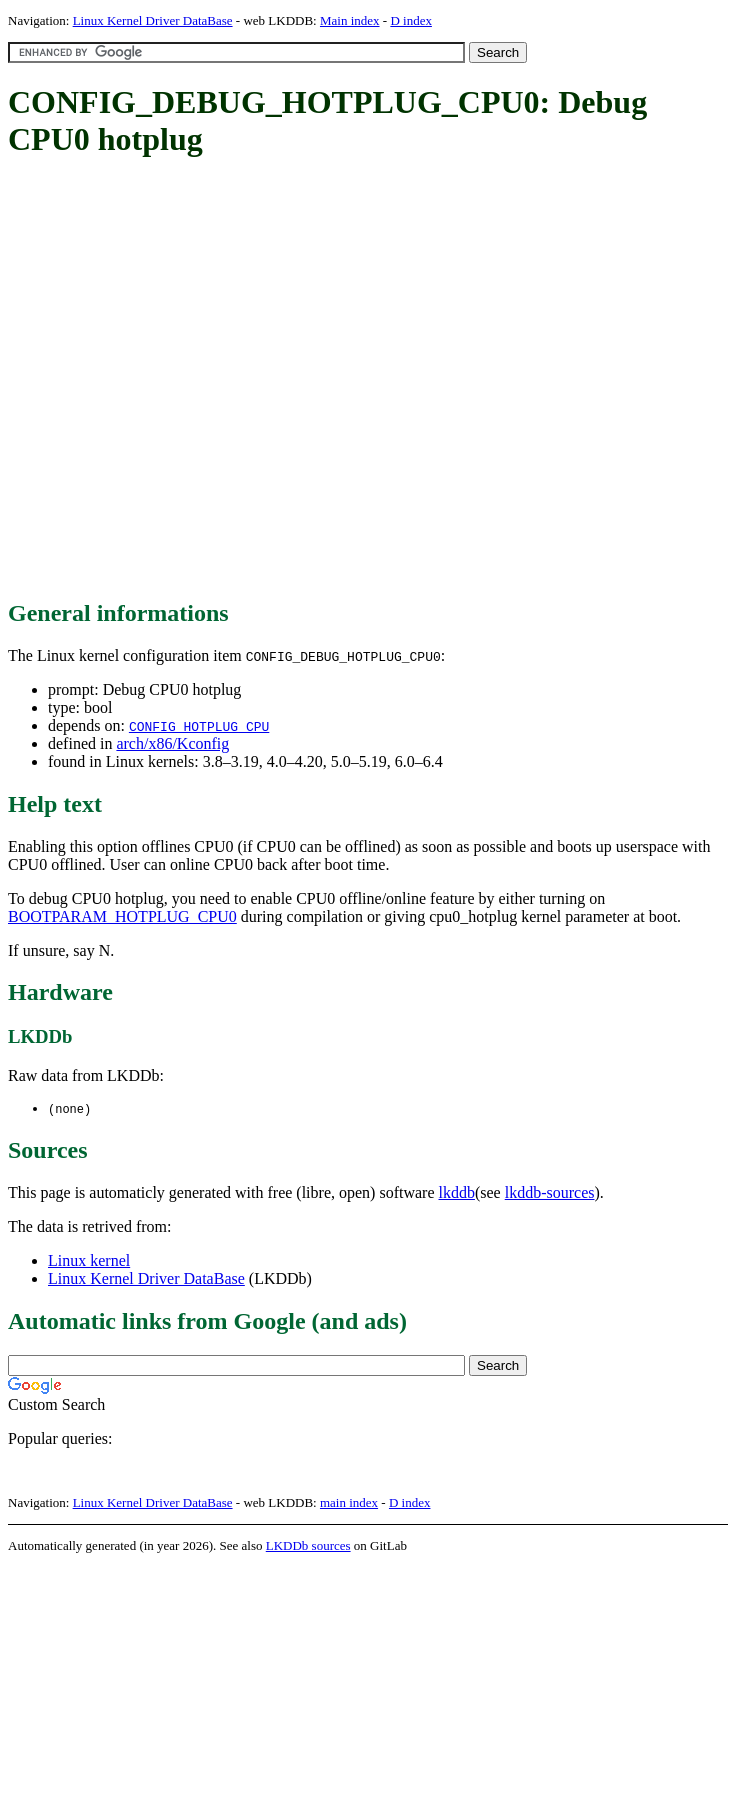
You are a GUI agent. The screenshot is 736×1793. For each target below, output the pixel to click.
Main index (350, 20)
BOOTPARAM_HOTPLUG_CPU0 (122, 916)
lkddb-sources (550, 1193)
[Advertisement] (200, 380)
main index (349, 1503)
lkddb (457, 1193)
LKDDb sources (308, 1546)
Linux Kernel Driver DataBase (153, 20)
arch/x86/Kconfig (172, 743)
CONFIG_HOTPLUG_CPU (199, 726)
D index (411, 20)
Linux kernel (89, 1261)
